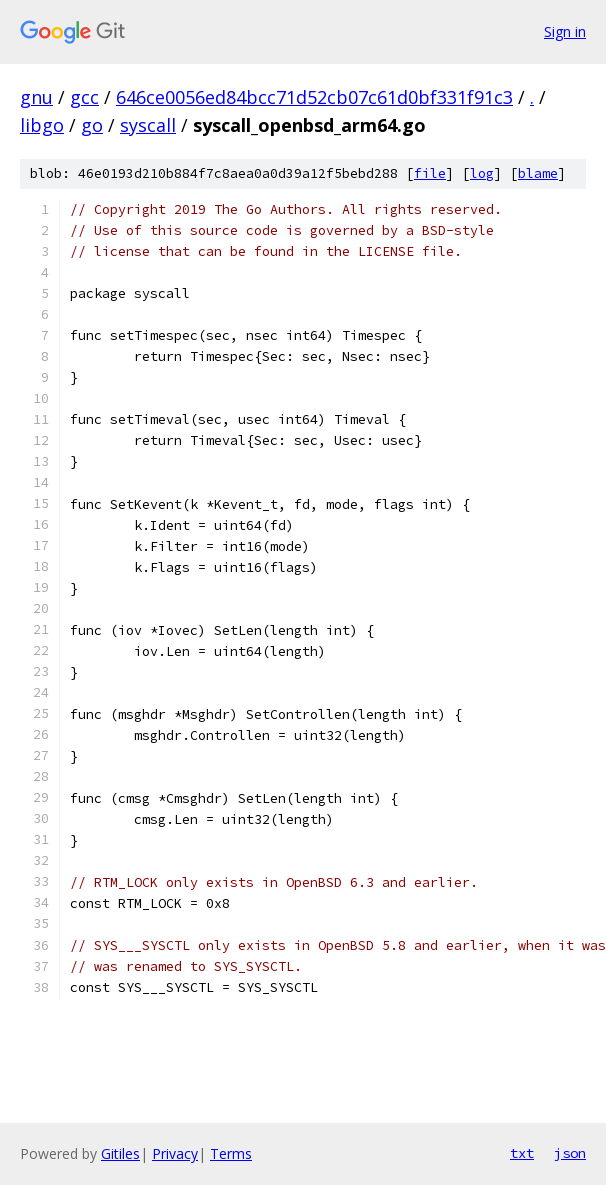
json (570, 1153)
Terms (231, 1153)
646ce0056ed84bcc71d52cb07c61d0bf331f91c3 (314, 97)
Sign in (565, 31)
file (430, 173)
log (482, 173)
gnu (36, 97)
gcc (84, 97)
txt (522, 1153)
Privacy (175, 1153)
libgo (42, 125)
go (92, 125)
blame (538, 173)
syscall (148, 125)
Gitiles (120, 1153)
